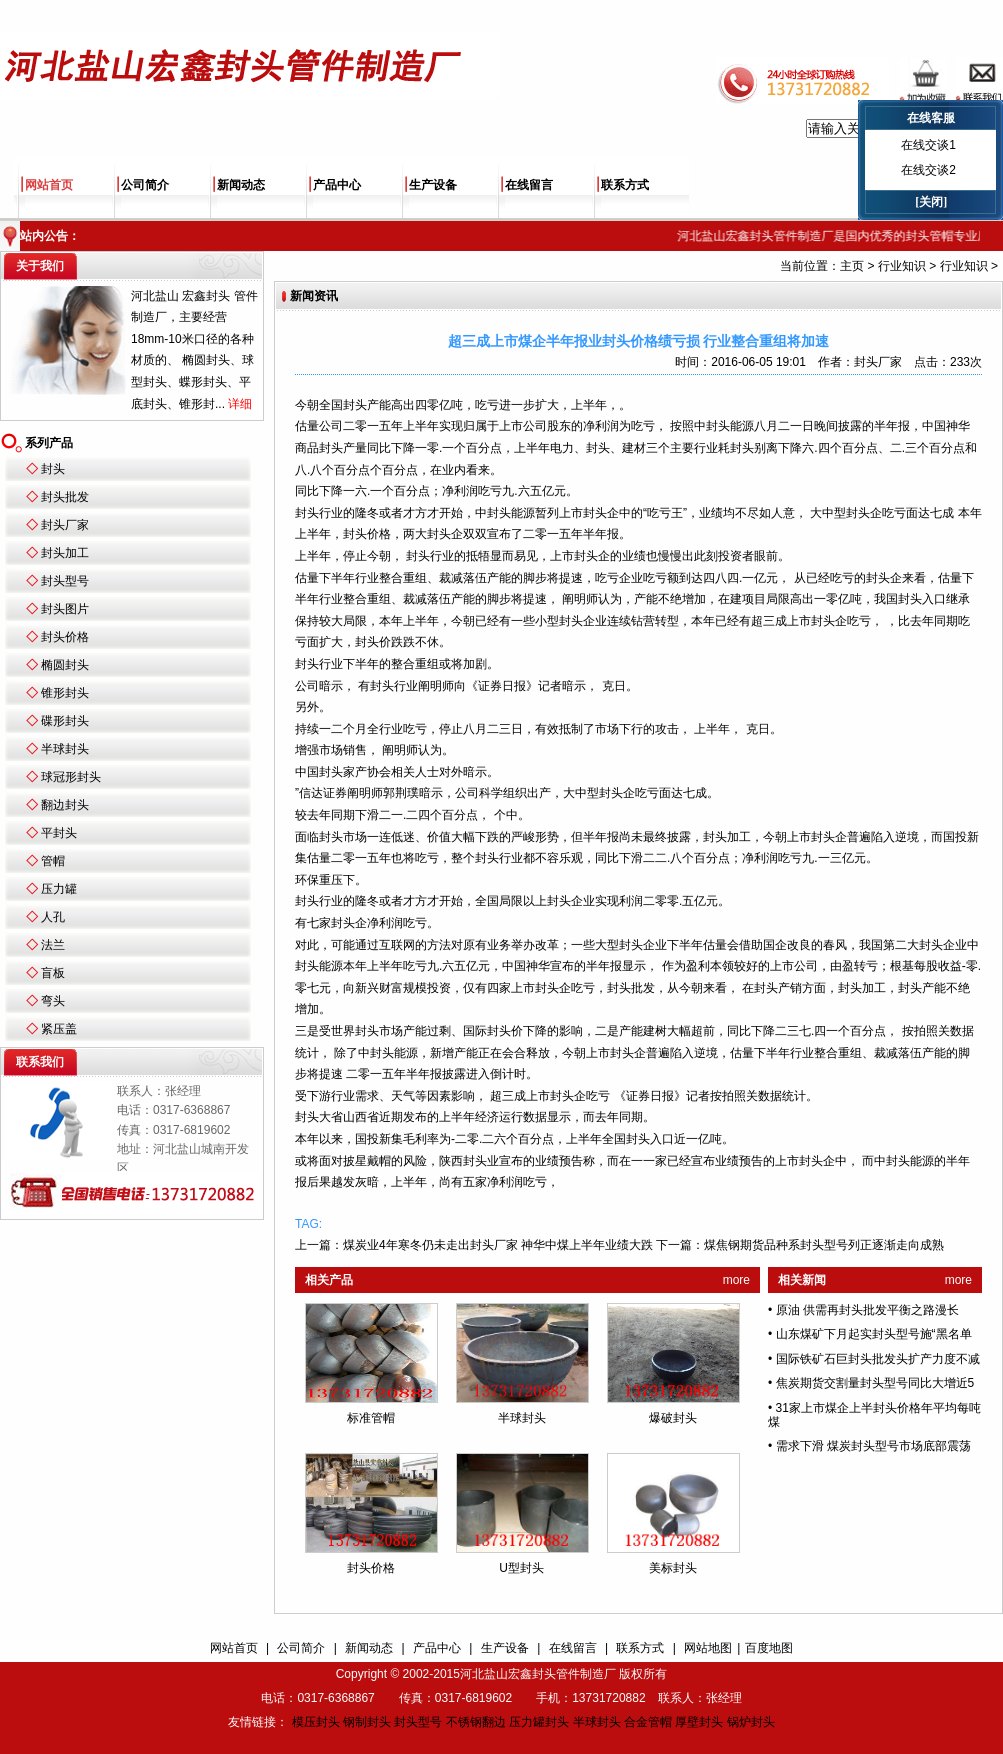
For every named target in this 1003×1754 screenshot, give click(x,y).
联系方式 (625, 185)
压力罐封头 (539, 1722)
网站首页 (49, 185)
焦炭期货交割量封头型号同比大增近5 (875, 1383)
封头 (53, 469)
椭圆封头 (65, 665)
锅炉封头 (751, 1722)
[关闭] (931, 202)
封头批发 (65, 497)
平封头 (59, 833)
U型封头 (521, 1568)
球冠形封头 (71, 777)
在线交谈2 (928, 170)
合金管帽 (648, 1722)
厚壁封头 (699, 1722)
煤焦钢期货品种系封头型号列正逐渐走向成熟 (824, 1245)
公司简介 (145, 185)
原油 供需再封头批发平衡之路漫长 (867, 1310)
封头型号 (65, 581)
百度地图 (769, 1648)
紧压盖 (59, 1029)
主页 (852, 266)
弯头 (53, 1001)
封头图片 (65, 609)
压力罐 (59, 889)
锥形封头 (65, 693)
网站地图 (708, 1648)
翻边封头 (65, 805)
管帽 (53, 861)
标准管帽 (371, 1418)
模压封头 (316, 1722)
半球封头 (65, 749)
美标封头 (673, 1568)
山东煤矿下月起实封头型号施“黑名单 (874, 1334)
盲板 (53, 973)
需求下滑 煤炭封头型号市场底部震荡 (873, 1446)
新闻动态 (241, 185)
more (736, 1280)
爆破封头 (673, 1418)
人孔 (53, 917)
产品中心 (337, 185)
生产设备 (433, 185)
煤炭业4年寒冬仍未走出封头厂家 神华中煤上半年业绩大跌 (498, 1245)
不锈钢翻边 (476, 1722)
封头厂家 (65, 525)
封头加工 (65, 553)
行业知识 (902, 266)
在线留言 (529, 185)
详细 (240, 404)
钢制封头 (367, 1722)
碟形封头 (65, 721)
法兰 (53, 945)
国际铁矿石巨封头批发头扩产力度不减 (878, 1359)
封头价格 (65, 637)
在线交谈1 (928, 145)
